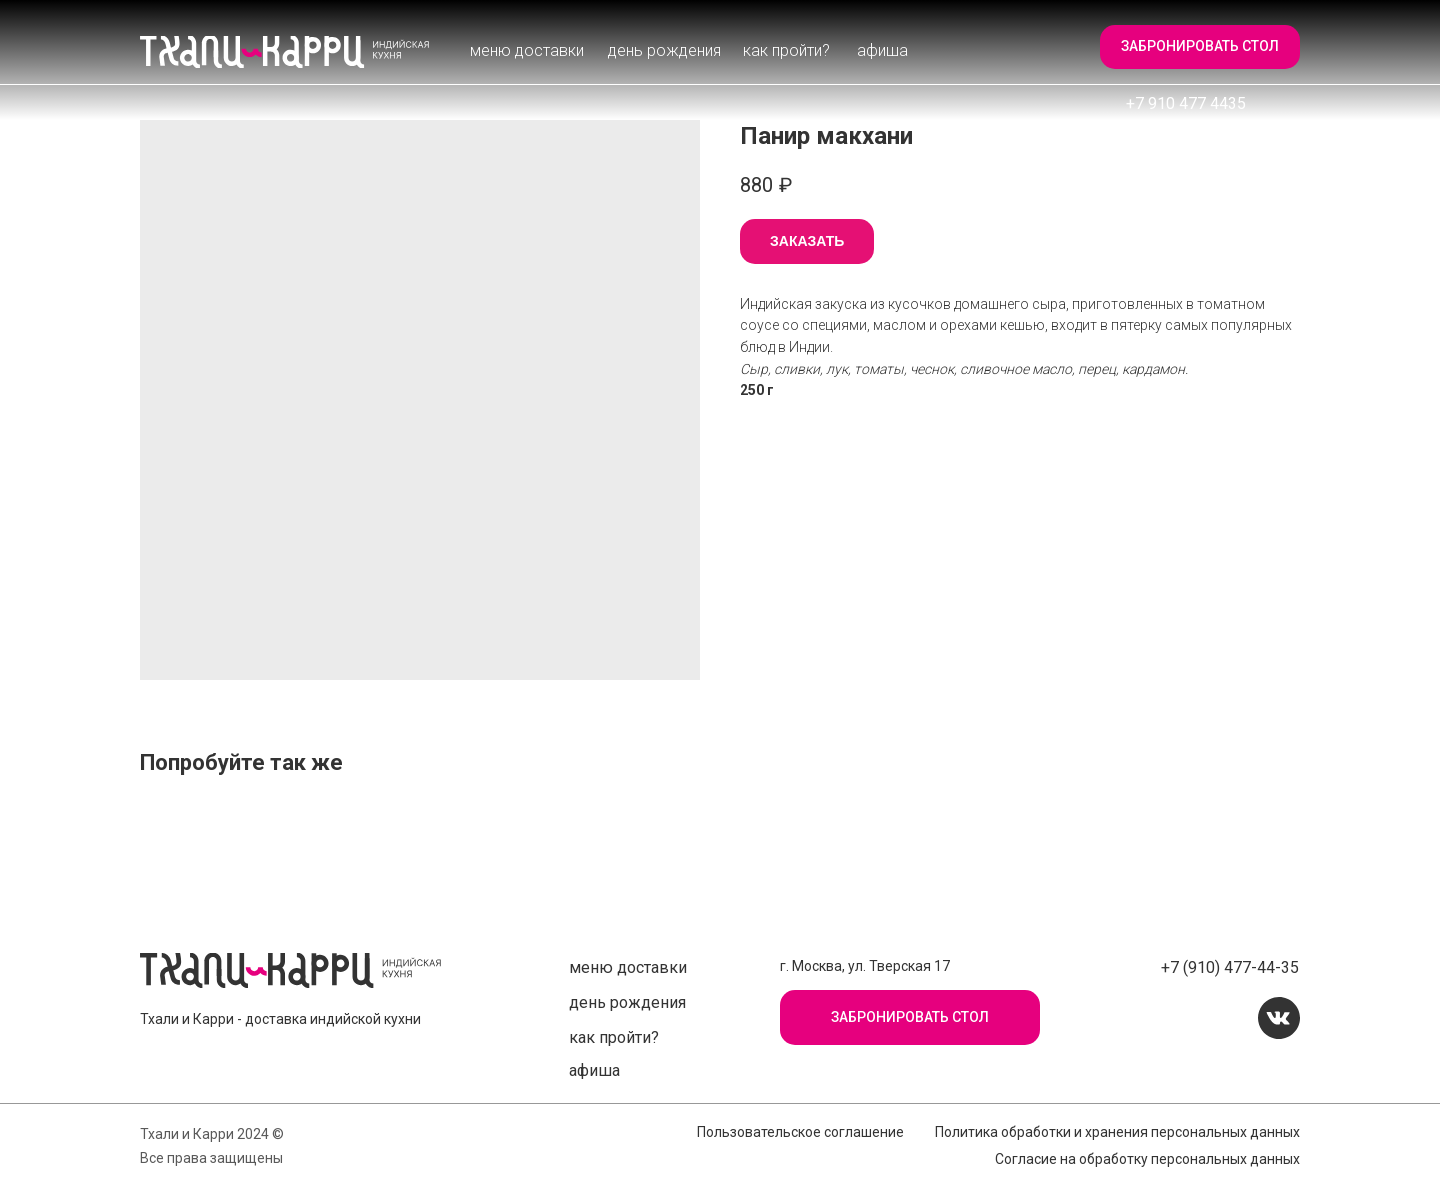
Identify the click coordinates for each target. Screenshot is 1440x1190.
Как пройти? (786, 50)
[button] (1200, 47)
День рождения (664, 50)
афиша (882, 50)
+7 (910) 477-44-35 (1230, 967)
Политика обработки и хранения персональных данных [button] (1117, 1132)
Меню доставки (527, 50)
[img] (285, 52)
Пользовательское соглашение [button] (800, 1132)
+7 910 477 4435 (1186, 103)
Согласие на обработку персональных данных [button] (1147, 1159)
